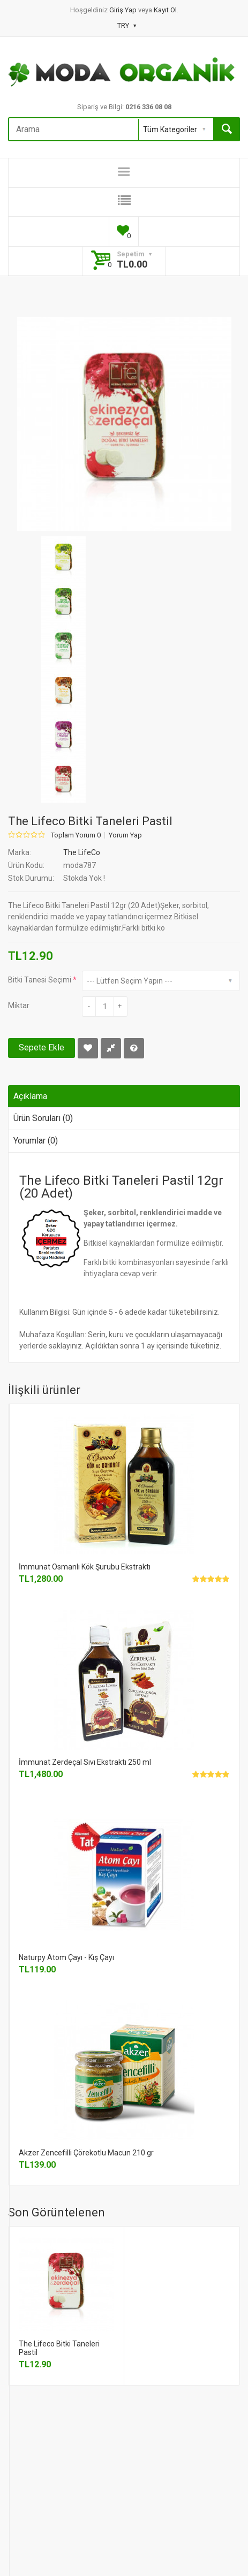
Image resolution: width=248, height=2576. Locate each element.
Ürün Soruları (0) (43, 1118)
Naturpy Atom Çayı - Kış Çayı (66, 1957)
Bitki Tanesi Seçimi (39, 979)
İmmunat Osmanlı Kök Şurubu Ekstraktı (85, 1567)
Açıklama (30, 1096)
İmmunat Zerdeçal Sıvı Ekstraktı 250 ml (85, 1762)
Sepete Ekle (41, 1047)
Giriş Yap (123, 10)
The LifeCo (81, 852)
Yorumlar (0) (35, 1140)
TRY (126, 25)
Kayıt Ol (165, 10)
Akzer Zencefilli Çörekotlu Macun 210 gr (86, 2152)
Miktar (18, 1005)
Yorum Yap (125, 835)
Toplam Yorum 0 (76, 835)
